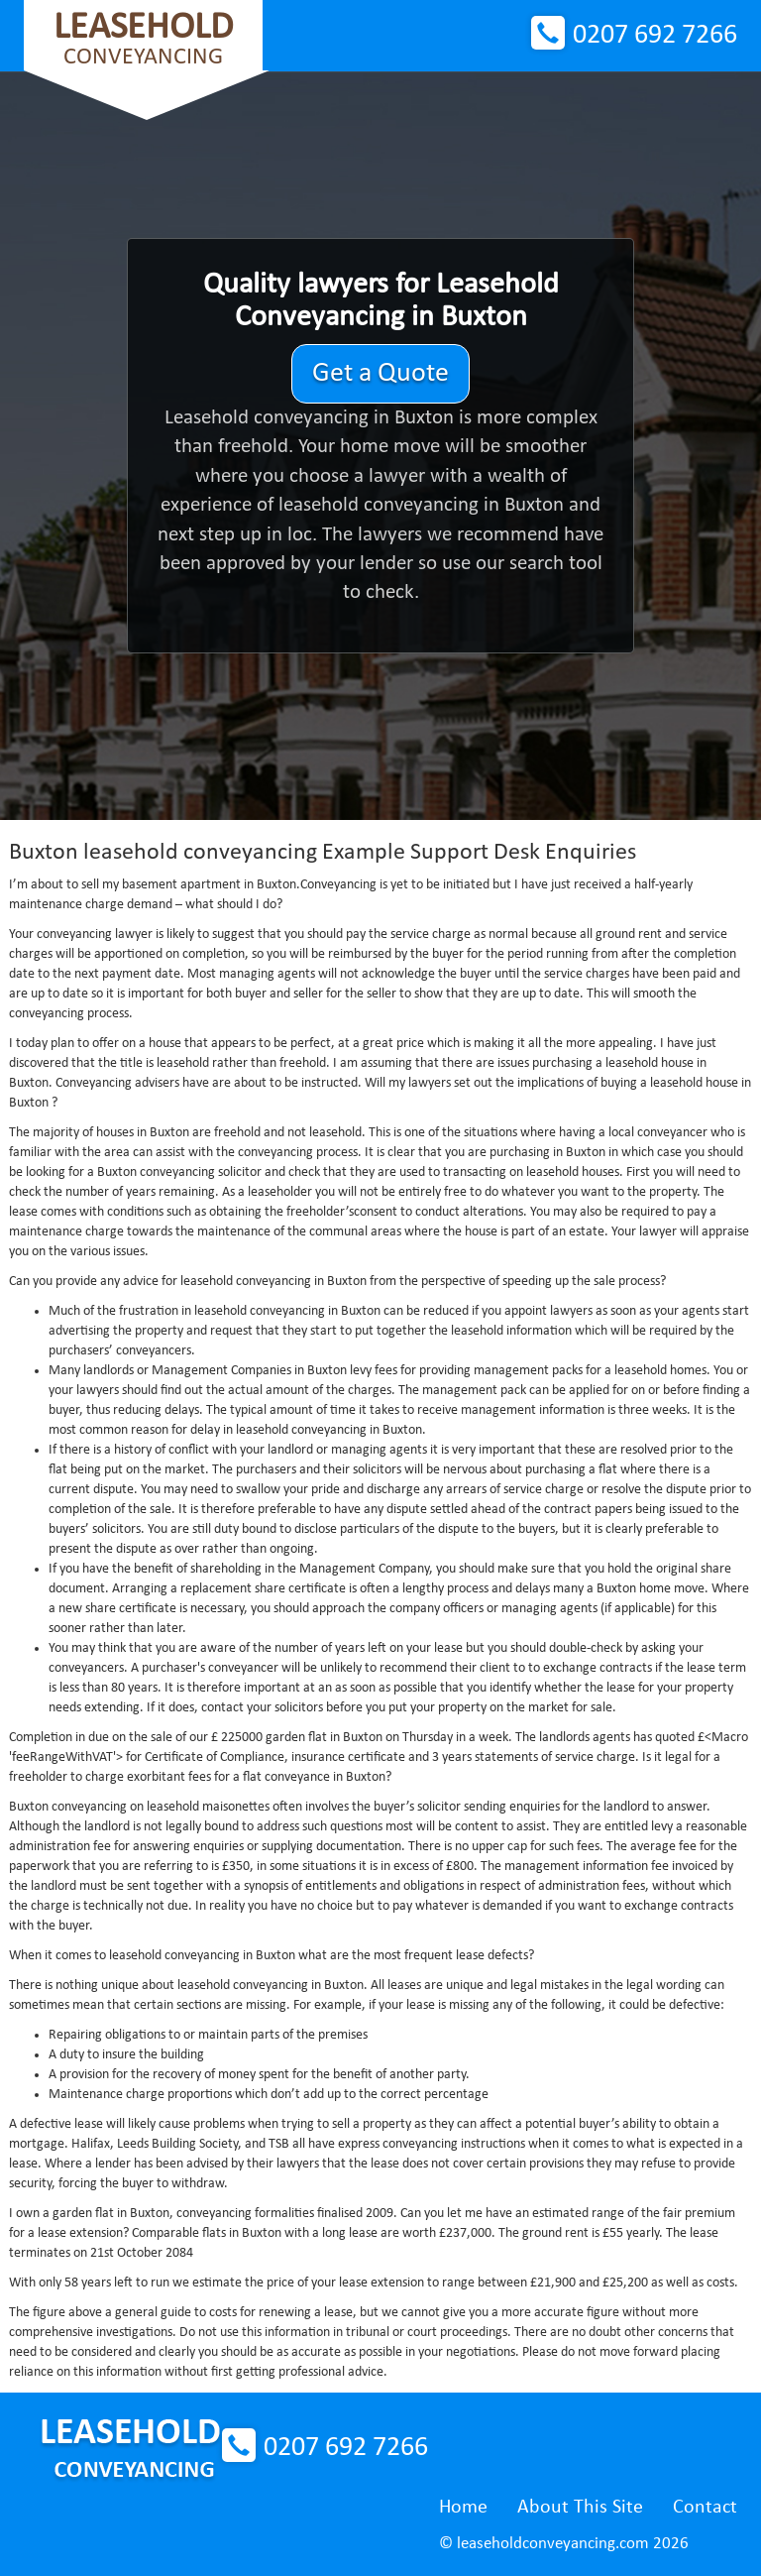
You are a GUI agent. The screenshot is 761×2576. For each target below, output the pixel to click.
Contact (705, 2507)
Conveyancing (143, 39)
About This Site (580, 2507)
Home (463, 2507)
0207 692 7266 (655, 36)
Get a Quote (380, 374)
